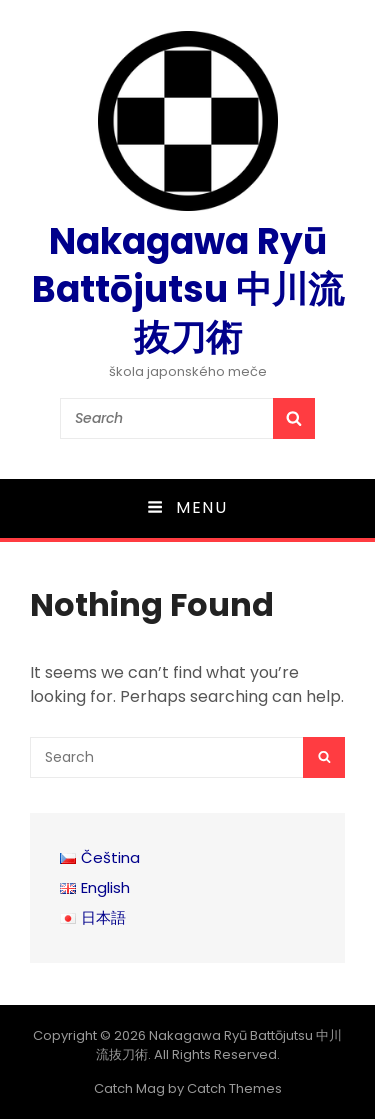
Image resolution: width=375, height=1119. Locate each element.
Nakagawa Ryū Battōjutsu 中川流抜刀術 (188, 289)
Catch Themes (234, 1088)
